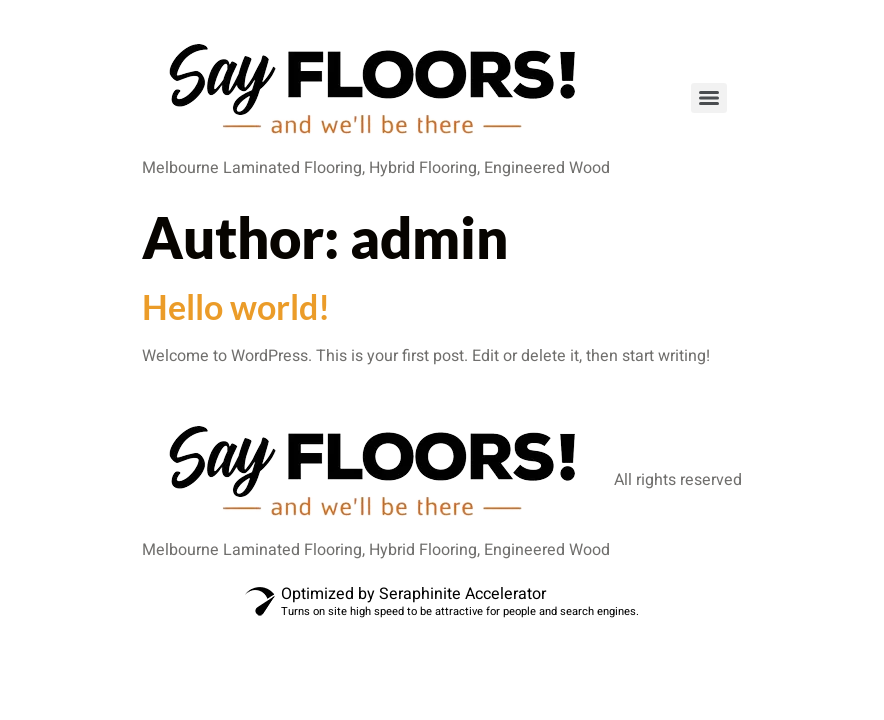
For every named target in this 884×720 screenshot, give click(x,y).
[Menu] (709, 98)
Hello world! (236, 306)
